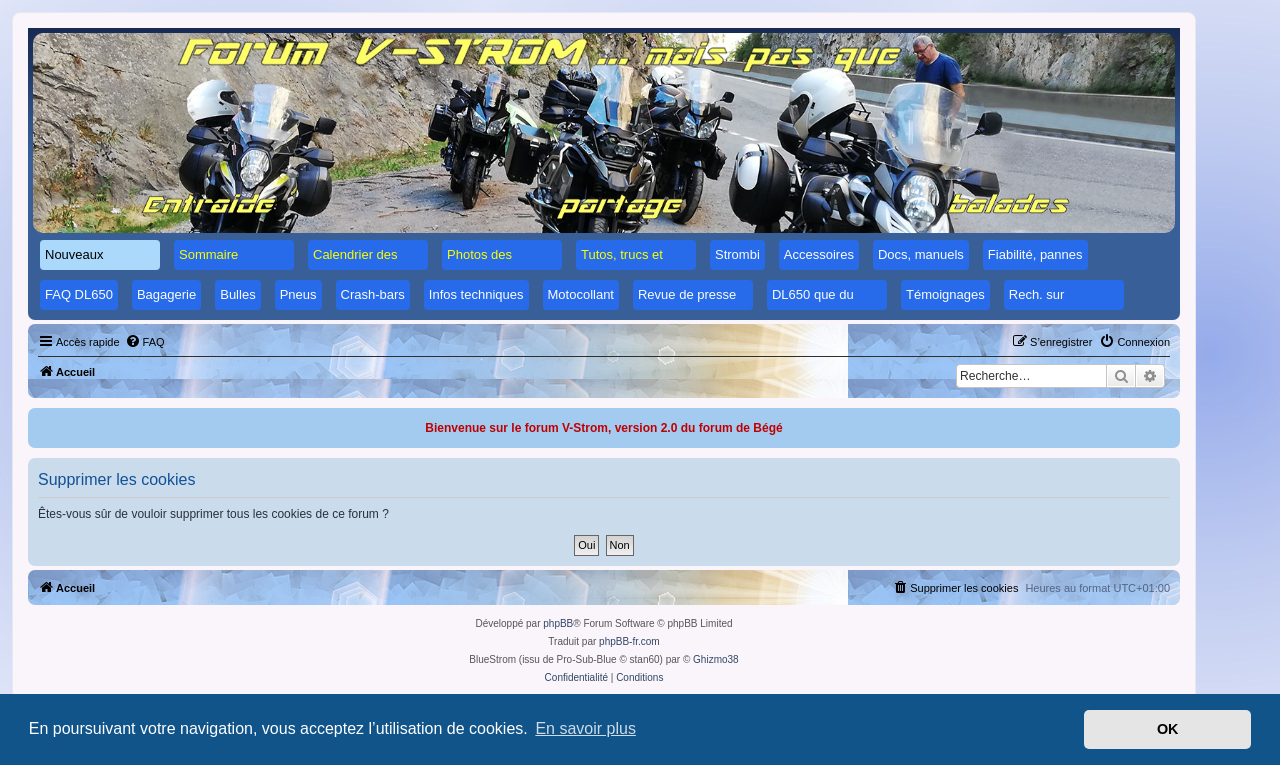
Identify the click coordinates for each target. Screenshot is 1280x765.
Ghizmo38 (716, 659)
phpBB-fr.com (629, 641)
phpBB (558, 623)
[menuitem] (145, 342)
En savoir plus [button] (585, 728)
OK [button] (1168, 729)
